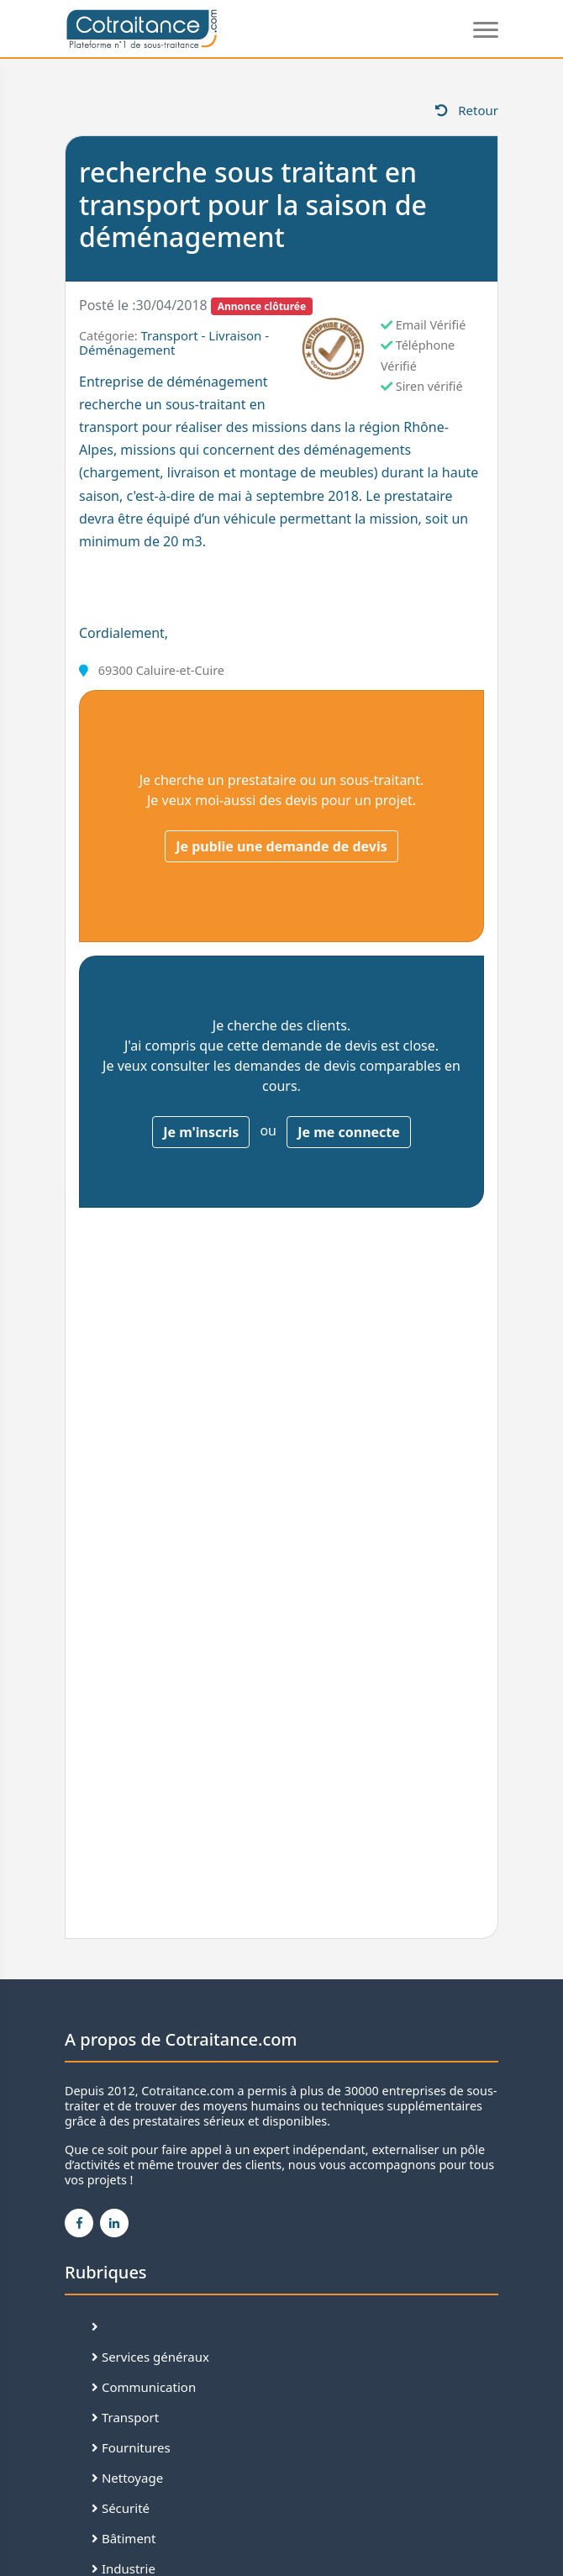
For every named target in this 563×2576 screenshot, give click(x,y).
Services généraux (150, 2356)
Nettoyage (127, 2477)
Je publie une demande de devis (281, 846)
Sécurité (121, 2508)
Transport (125, 2417)
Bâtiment (124, 2538)
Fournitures (131, 2447)
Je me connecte (348, 1132)
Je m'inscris (201, 1132)
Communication (144, 2386)
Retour (466, 110)
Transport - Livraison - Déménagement (174, 342)
